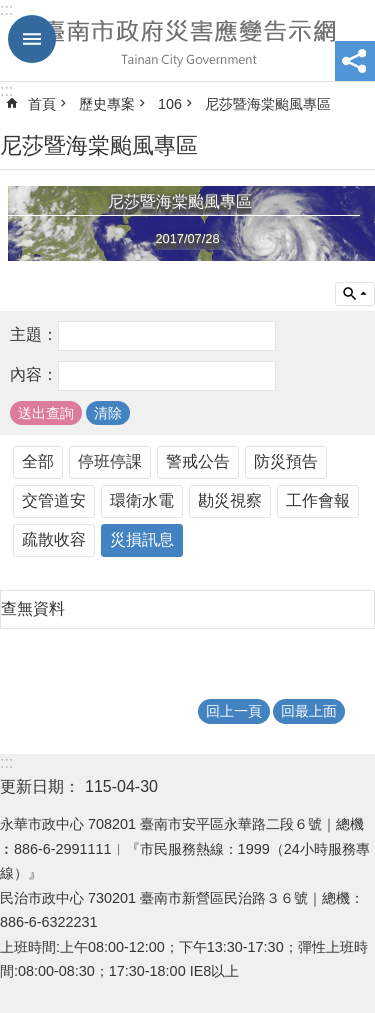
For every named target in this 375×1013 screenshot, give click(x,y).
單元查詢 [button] (355, 294)
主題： (34, 334)
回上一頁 (234, 711)
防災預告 (286, 461)
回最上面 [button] (309, 711)
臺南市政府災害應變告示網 (187, 41)
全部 (38, 461)
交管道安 (54, 500)
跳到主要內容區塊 (10, 10)
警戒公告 (198, 461)
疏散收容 (54, 539)
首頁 (42, 104)
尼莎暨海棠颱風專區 (268, 104)
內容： (34, 374)
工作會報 (318, 500)
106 (170, 104)
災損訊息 (142, 539)
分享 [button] (355, 61)
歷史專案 (107, 104)
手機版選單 (32, 39)
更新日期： (40, 786)
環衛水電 (142, 500)
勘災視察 (230, 500)
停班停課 (110, 461)
